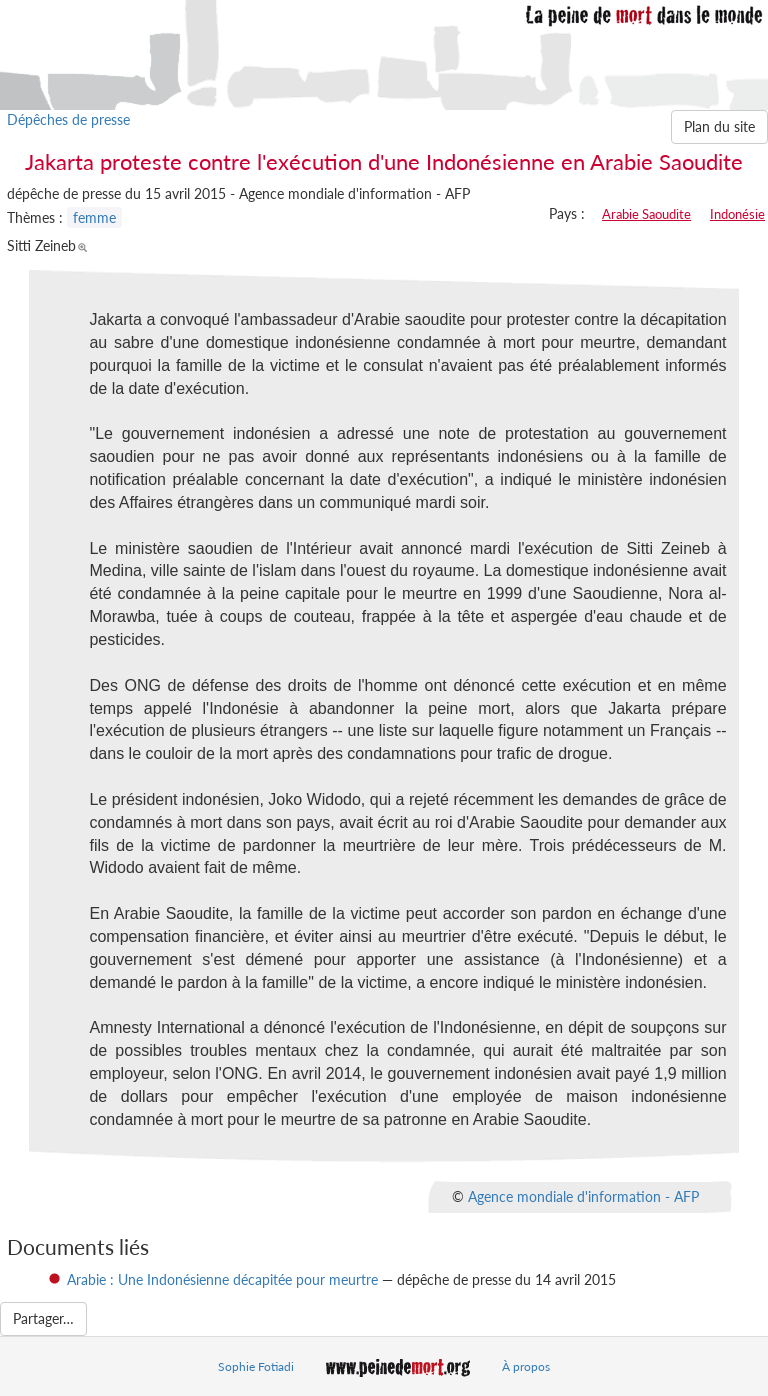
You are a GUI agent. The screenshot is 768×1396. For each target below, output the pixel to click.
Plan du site (719, 126)
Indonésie (737, 214)
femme (94, 217)
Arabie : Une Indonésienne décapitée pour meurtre (222, 1279)
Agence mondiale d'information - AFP (583, 1195)
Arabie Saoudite (646, 214)
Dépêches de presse (68, 119)
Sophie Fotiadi (256, 1366)
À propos (526, 1366)
